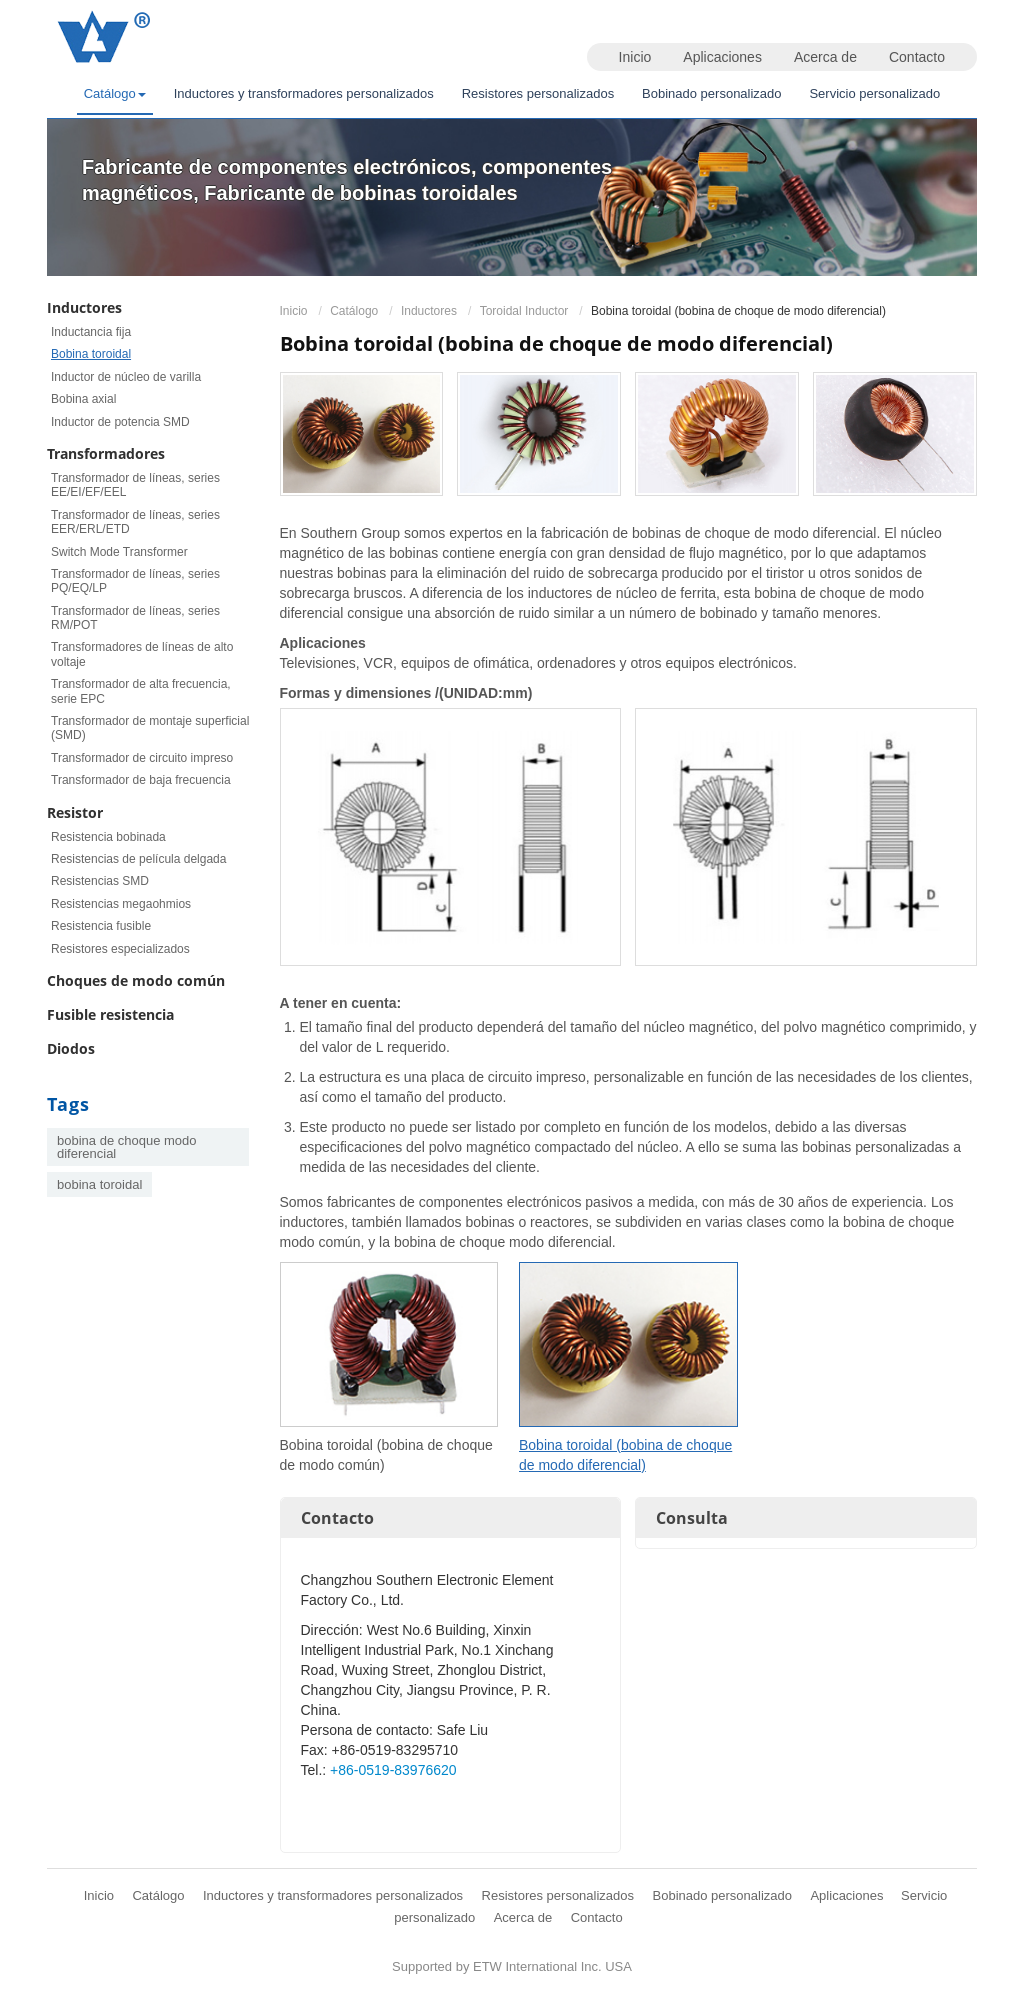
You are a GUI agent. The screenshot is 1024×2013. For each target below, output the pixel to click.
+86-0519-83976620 (393, 1770)
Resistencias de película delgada (138, 859)
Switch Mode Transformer (119, 552)
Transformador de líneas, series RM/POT (135, 618)
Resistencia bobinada (108, 837)
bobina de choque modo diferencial (127, 1147)
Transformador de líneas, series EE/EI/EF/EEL (135, 485)
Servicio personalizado (874, 93)
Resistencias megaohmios (121, 904)
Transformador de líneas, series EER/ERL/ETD (135, 522)
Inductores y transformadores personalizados (304, 93)
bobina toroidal (99, 1184)
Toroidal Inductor (524, 311)
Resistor (75, 812)
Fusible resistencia (110, 1014)
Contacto (917, 57)
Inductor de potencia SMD (120, 422)
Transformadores (106, 453)
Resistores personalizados (538, 93)
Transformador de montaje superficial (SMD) (150, 728)
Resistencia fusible (101, 926)
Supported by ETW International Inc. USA (512, 1966)
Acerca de (825, 57)
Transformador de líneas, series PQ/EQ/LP (135, 581)
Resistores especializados (120, 949)
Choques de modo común (136, 980)
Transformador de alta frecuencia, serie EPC (141, 691)
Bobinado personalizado (712, 93)
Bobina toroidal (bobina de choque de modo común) (386, 1455)
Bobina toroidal (91, 354)
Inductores (429, 311)
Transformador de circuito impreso (142, 758)
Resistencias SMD (100, 881)
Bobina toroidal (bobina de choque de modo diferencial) (625, 1455)
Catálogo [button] (115, 93)
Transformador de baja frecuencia (141, 780)
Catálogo (354, 311)
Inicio (635, 57)
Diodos (71, 1048)
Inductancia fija (91, 332)
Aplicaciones (722, 57)
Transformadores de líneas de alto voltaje (142, 654)
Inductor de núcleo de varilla (126, 377)
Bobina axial (83, 399)
